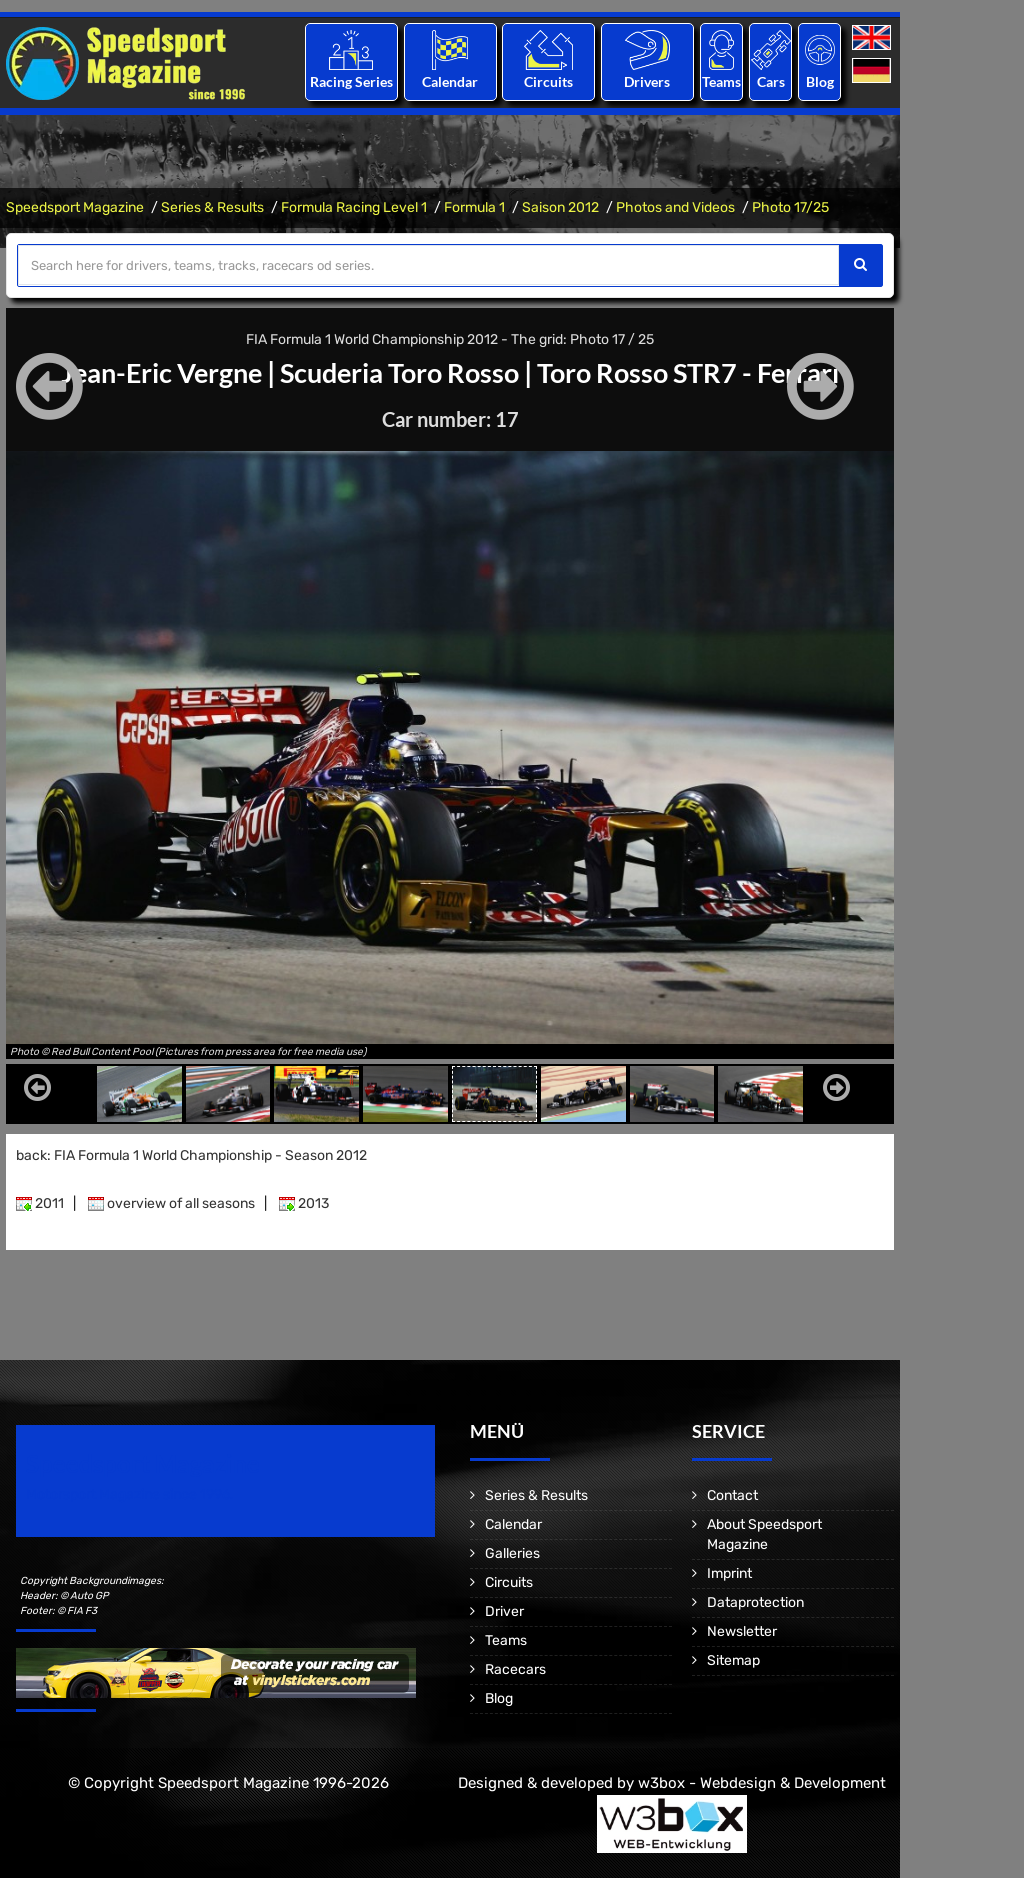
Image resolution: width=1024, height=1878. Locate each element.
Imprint (729, 1573)
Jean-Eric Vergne (151, 372)
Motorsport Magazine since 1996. (130, 1494)
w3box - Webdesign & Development (762, 1783)
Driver (504, 1611)
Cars (771, 81)
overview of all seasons (171, 1203)
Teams (721, 81)
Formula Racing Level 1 (354, 207)
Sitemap (733, 1660)
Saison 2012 (560, 207)
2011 (40, 1203)
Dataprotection (755, 1602)
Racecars (515, 1669)
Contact (732, 1495)
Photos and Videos (675, 207)
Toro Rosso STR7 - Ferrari (698, 372)
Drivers (647, 81)
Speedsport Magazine (75, 207)
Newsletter (742, 1631)
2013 (304, 1203)
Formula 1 (474, 207)
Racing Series (351, 81)
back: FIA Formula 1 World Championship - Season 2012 (191, 1155)
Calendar (450, 81)
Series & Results (212, 207)
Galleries (512, 1553)
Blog (820, 81)
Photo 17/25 (790, 207)
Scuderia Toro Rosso (399, 372)
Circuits (548, 81)
